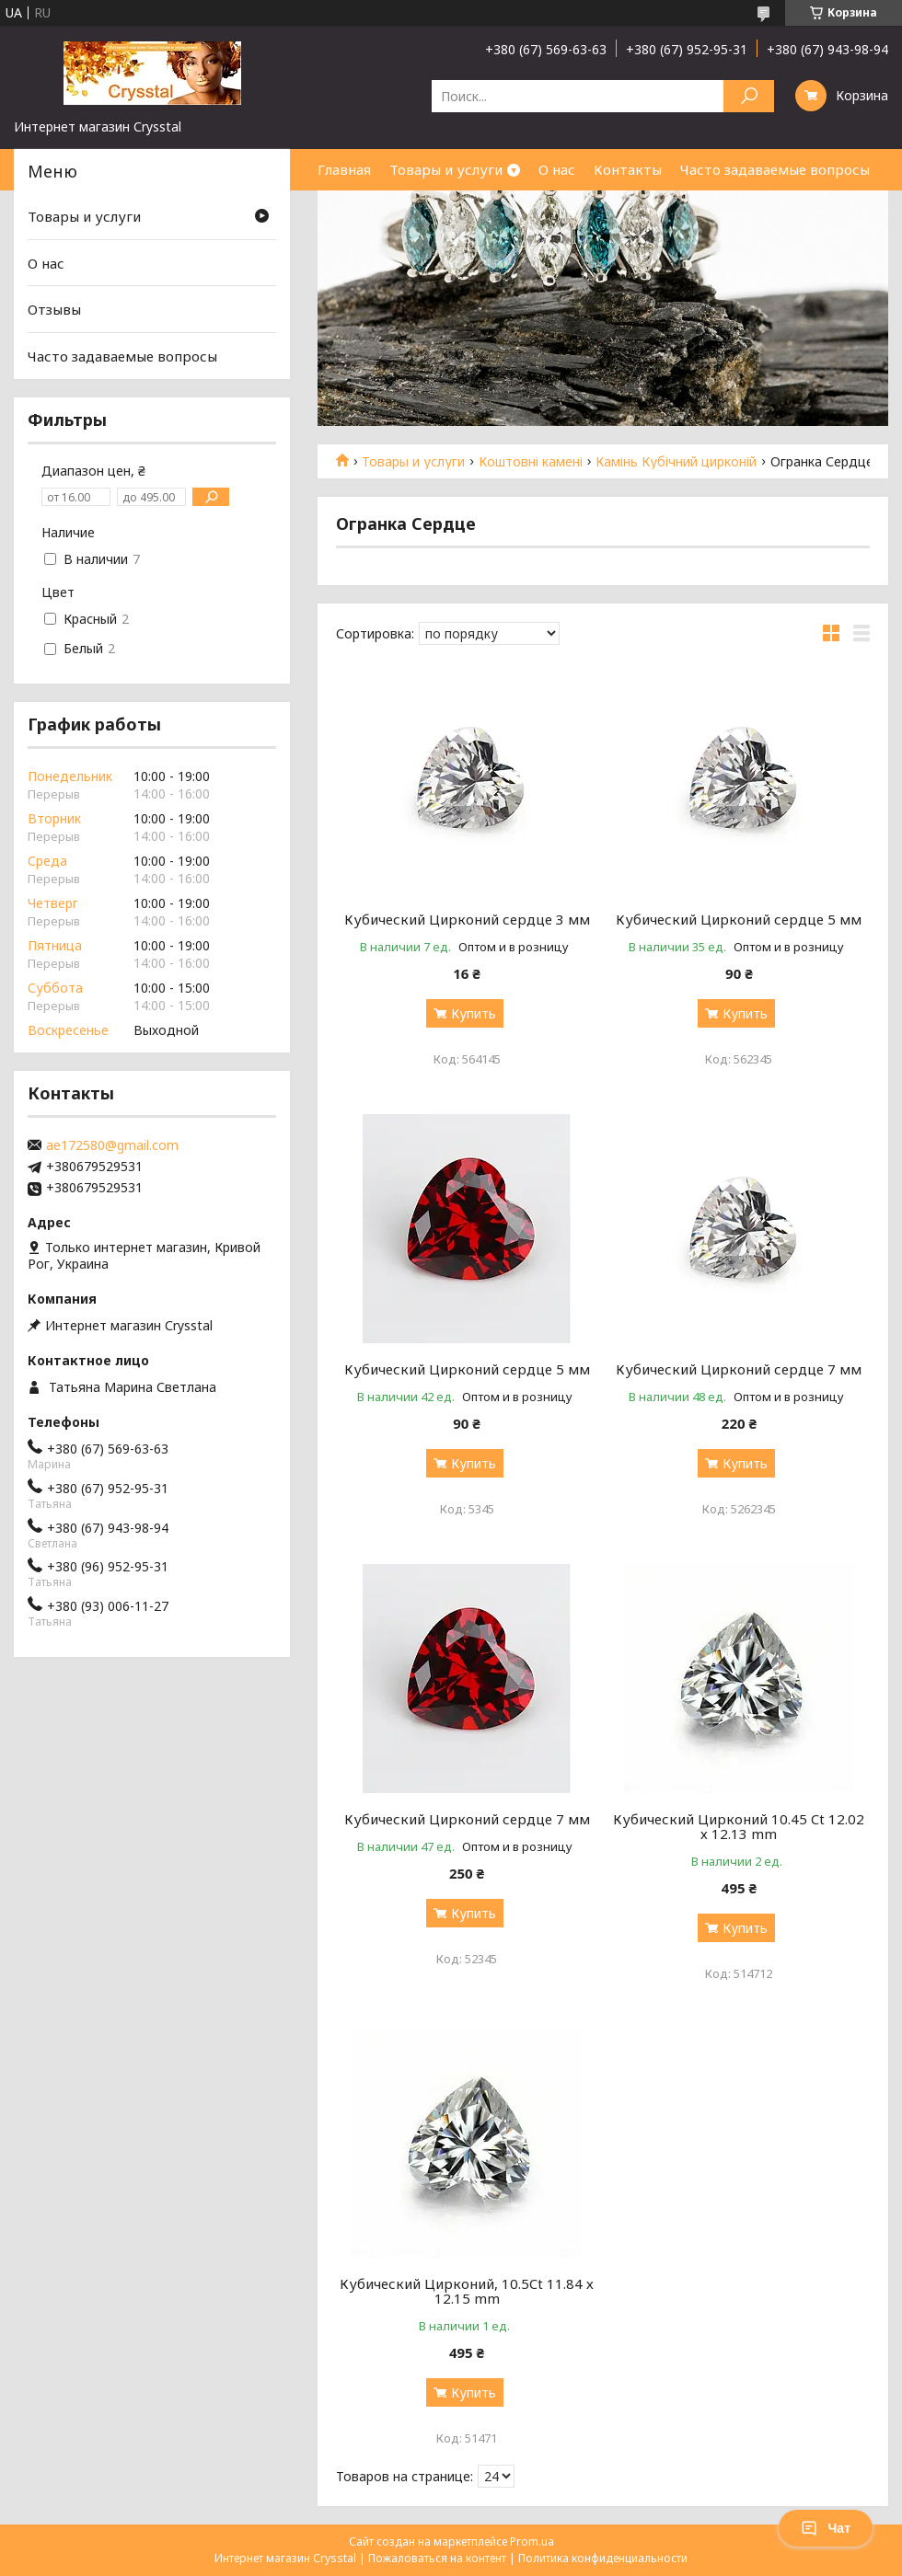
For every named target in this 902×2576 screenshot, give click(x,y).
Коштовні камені (531, 462)
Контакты (628, 169)
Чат (825, 2528)
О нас (556, 169)
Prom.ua (532, 2541)
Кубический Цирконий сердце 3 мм (467, 919)
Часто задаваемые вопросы (775, 169)
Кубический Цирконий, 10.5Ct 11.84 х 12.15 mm (467, 2291)
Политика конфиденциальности (603, 2558)
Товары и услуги (446, 169)
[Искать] (748, 96)
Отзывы (54, 309)
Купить (473, 1013)
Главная (344, 169)
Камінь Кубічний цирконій (676, 462)
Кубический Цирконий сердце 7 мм (739, 1369)
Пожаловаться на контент (437, 2558)
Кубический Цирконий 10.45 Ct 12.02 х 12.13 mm (738, 1826)
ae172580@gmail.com (112, 1145)
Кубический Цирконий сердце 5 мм (739, 919)
